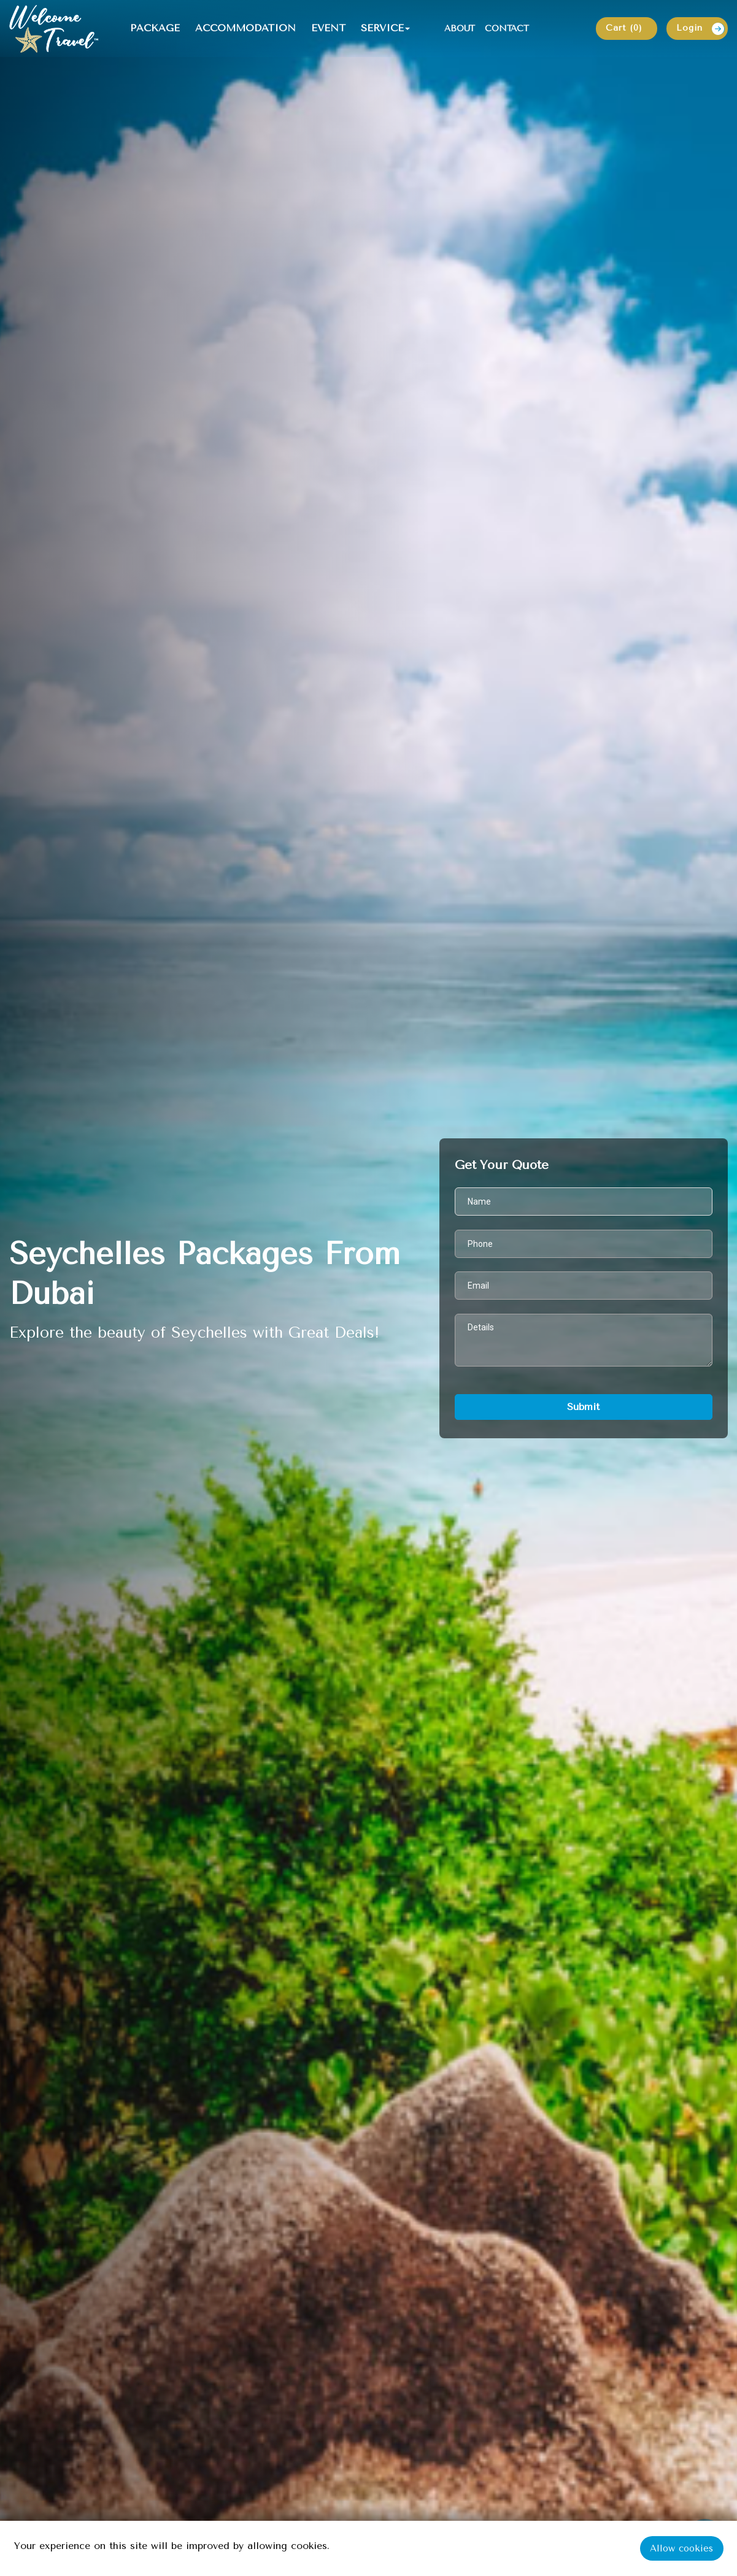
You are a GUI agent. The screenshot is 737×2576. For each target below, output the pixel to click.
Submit (583, 1407)
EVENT (330, 28)
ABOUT (461, 29)
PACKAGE (157, 28)
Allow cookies (682, 2548)
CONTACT (509, 29)
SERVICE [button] (384, 28)
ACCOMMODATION (247, 28)
